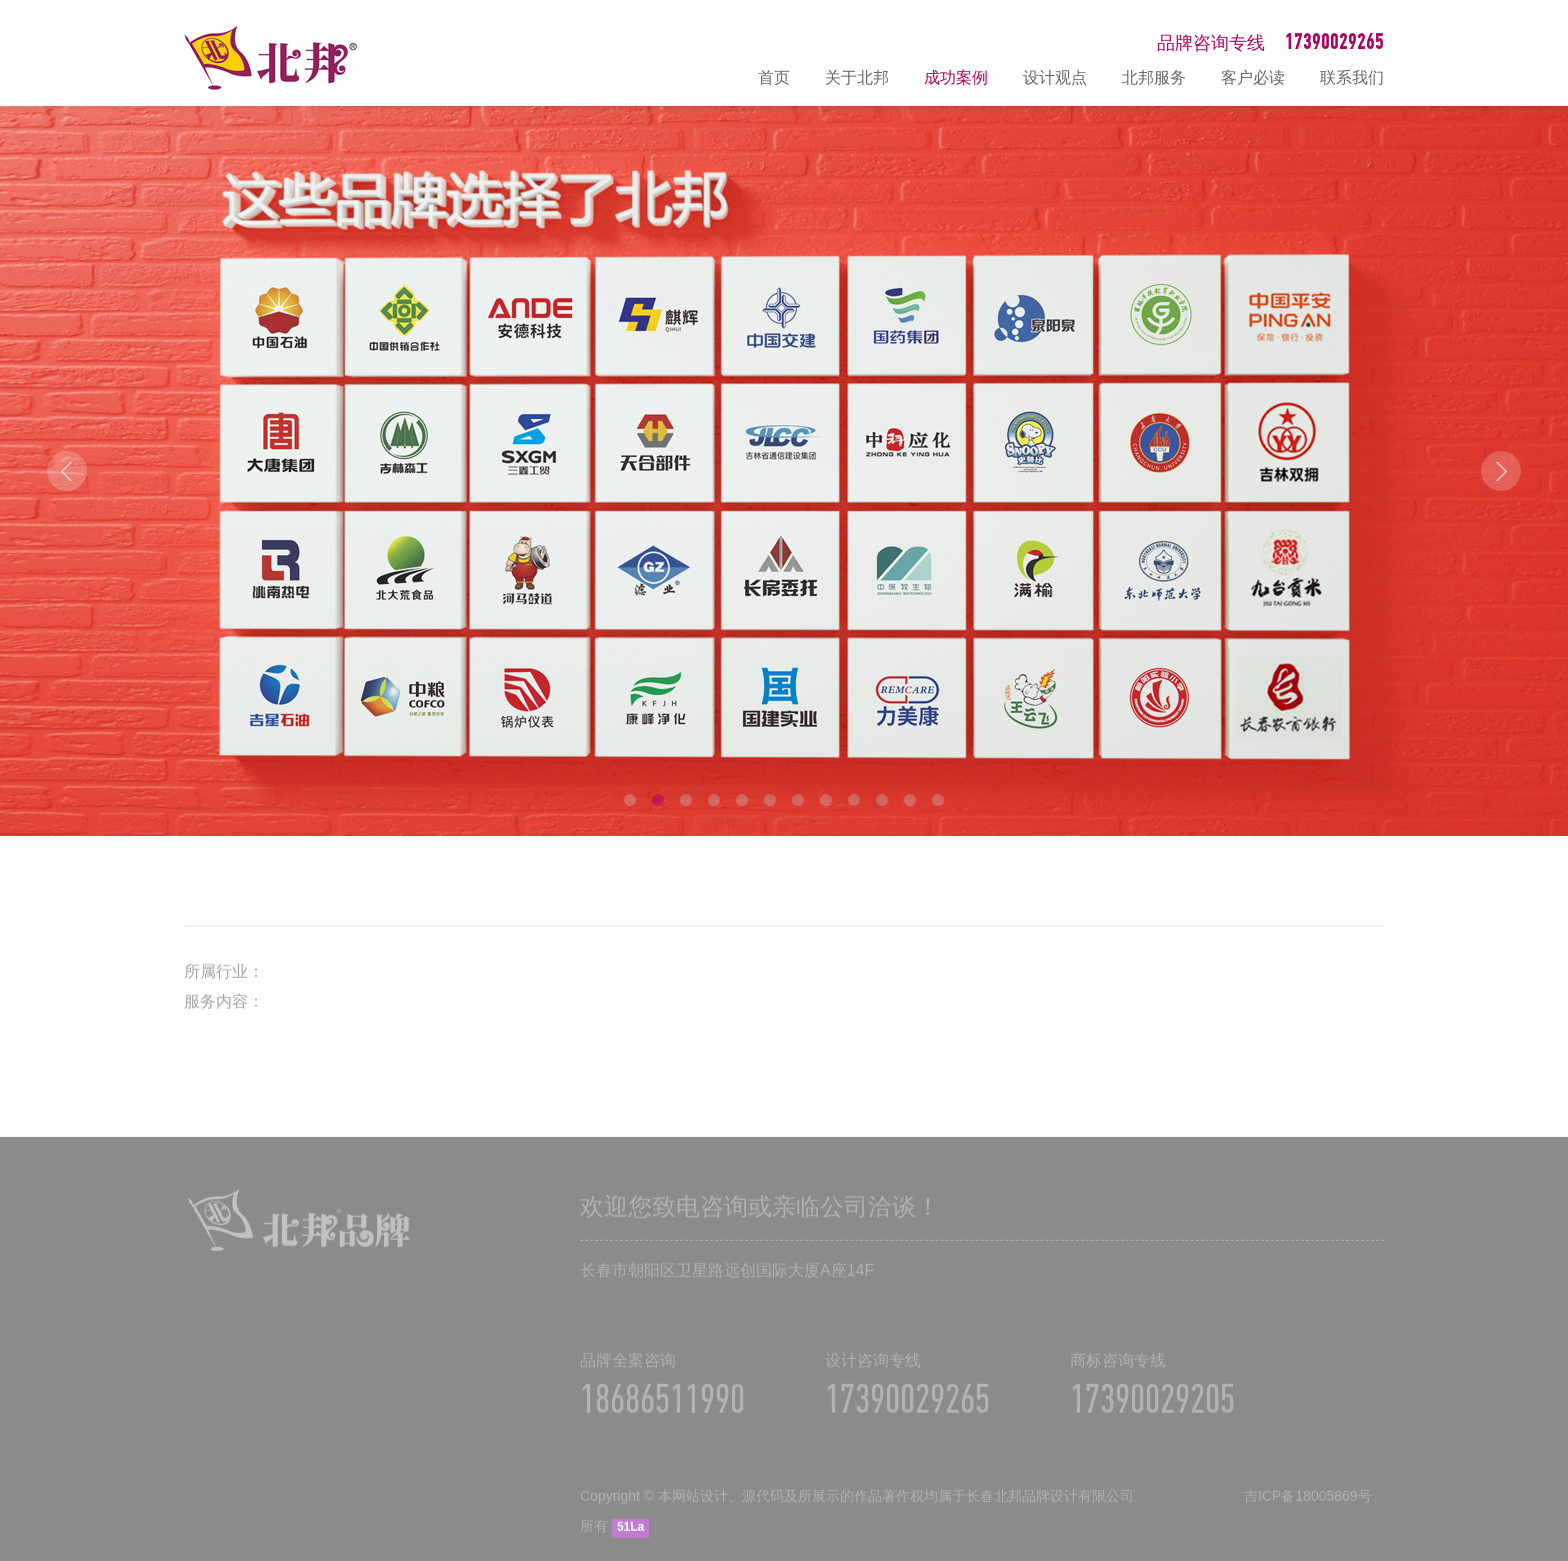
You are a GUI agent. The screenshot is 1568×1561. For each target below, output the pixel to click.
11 (910, 800)
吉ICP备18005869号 (1308, 1506)
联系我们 (1352, 77)
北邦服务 (1154, 77)
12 (938, 800)
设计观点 (1055, 77)
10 (882, 800)
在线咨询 (1543, 1332)
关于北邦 (857, 77)
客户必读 (1253, 77)
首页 (774, 77)
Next (1501, 471)
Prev (67, 471)
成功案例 (956, 77)
